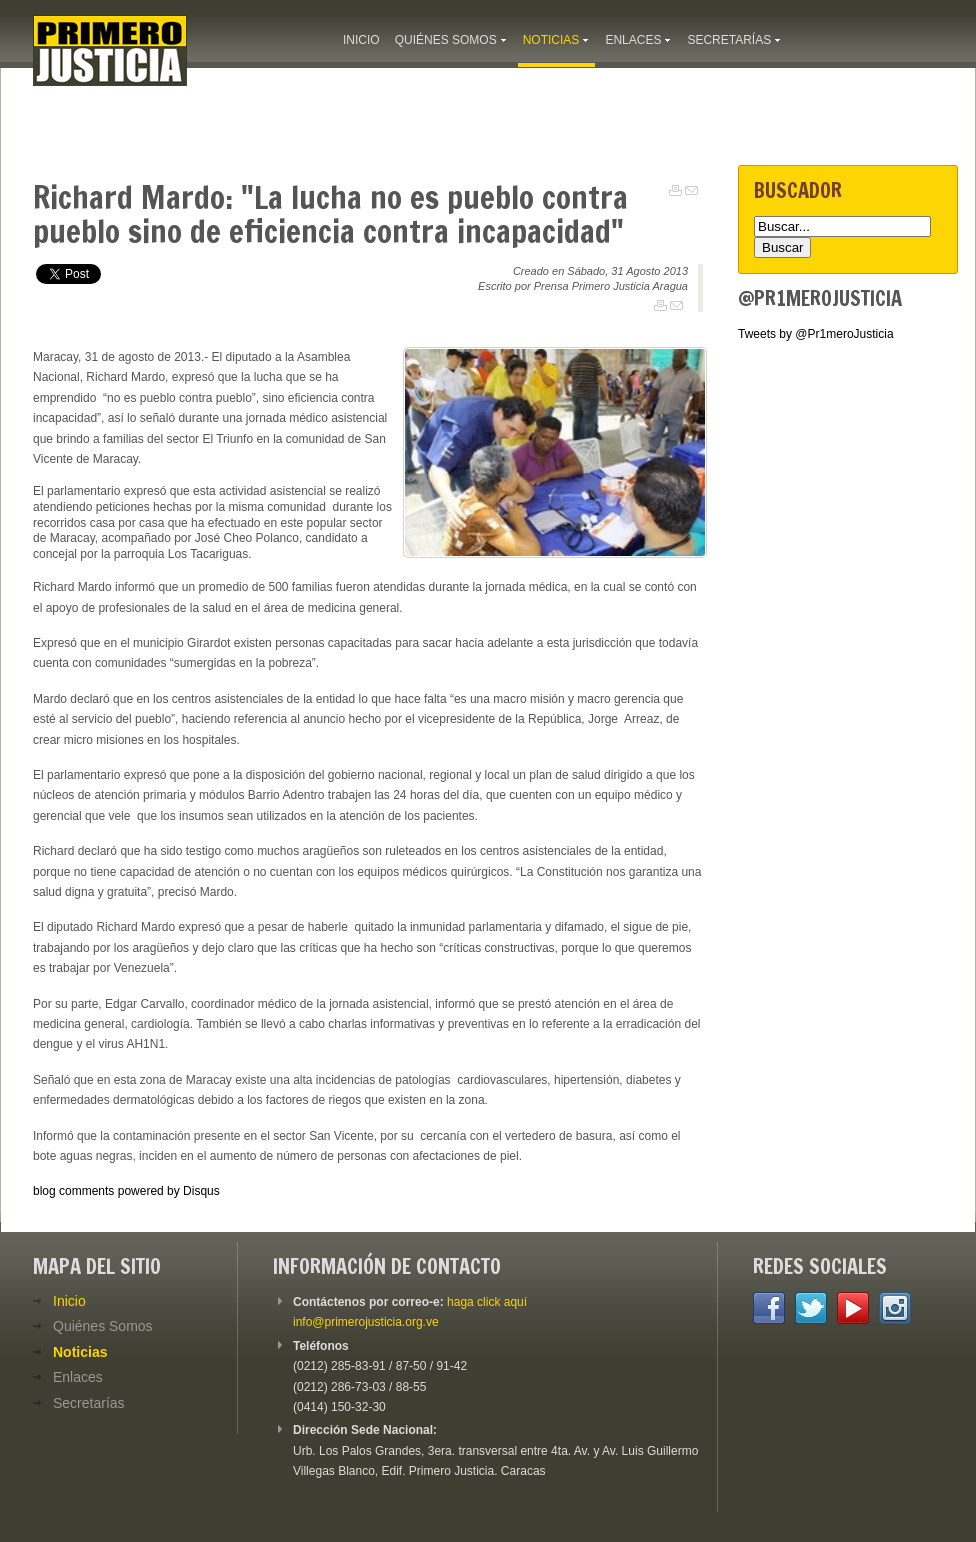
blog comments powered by (126, 1191)
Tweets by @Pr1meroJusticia (816, 334)
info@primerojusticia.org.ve (366, 1322)
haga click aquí (487, 1302)
